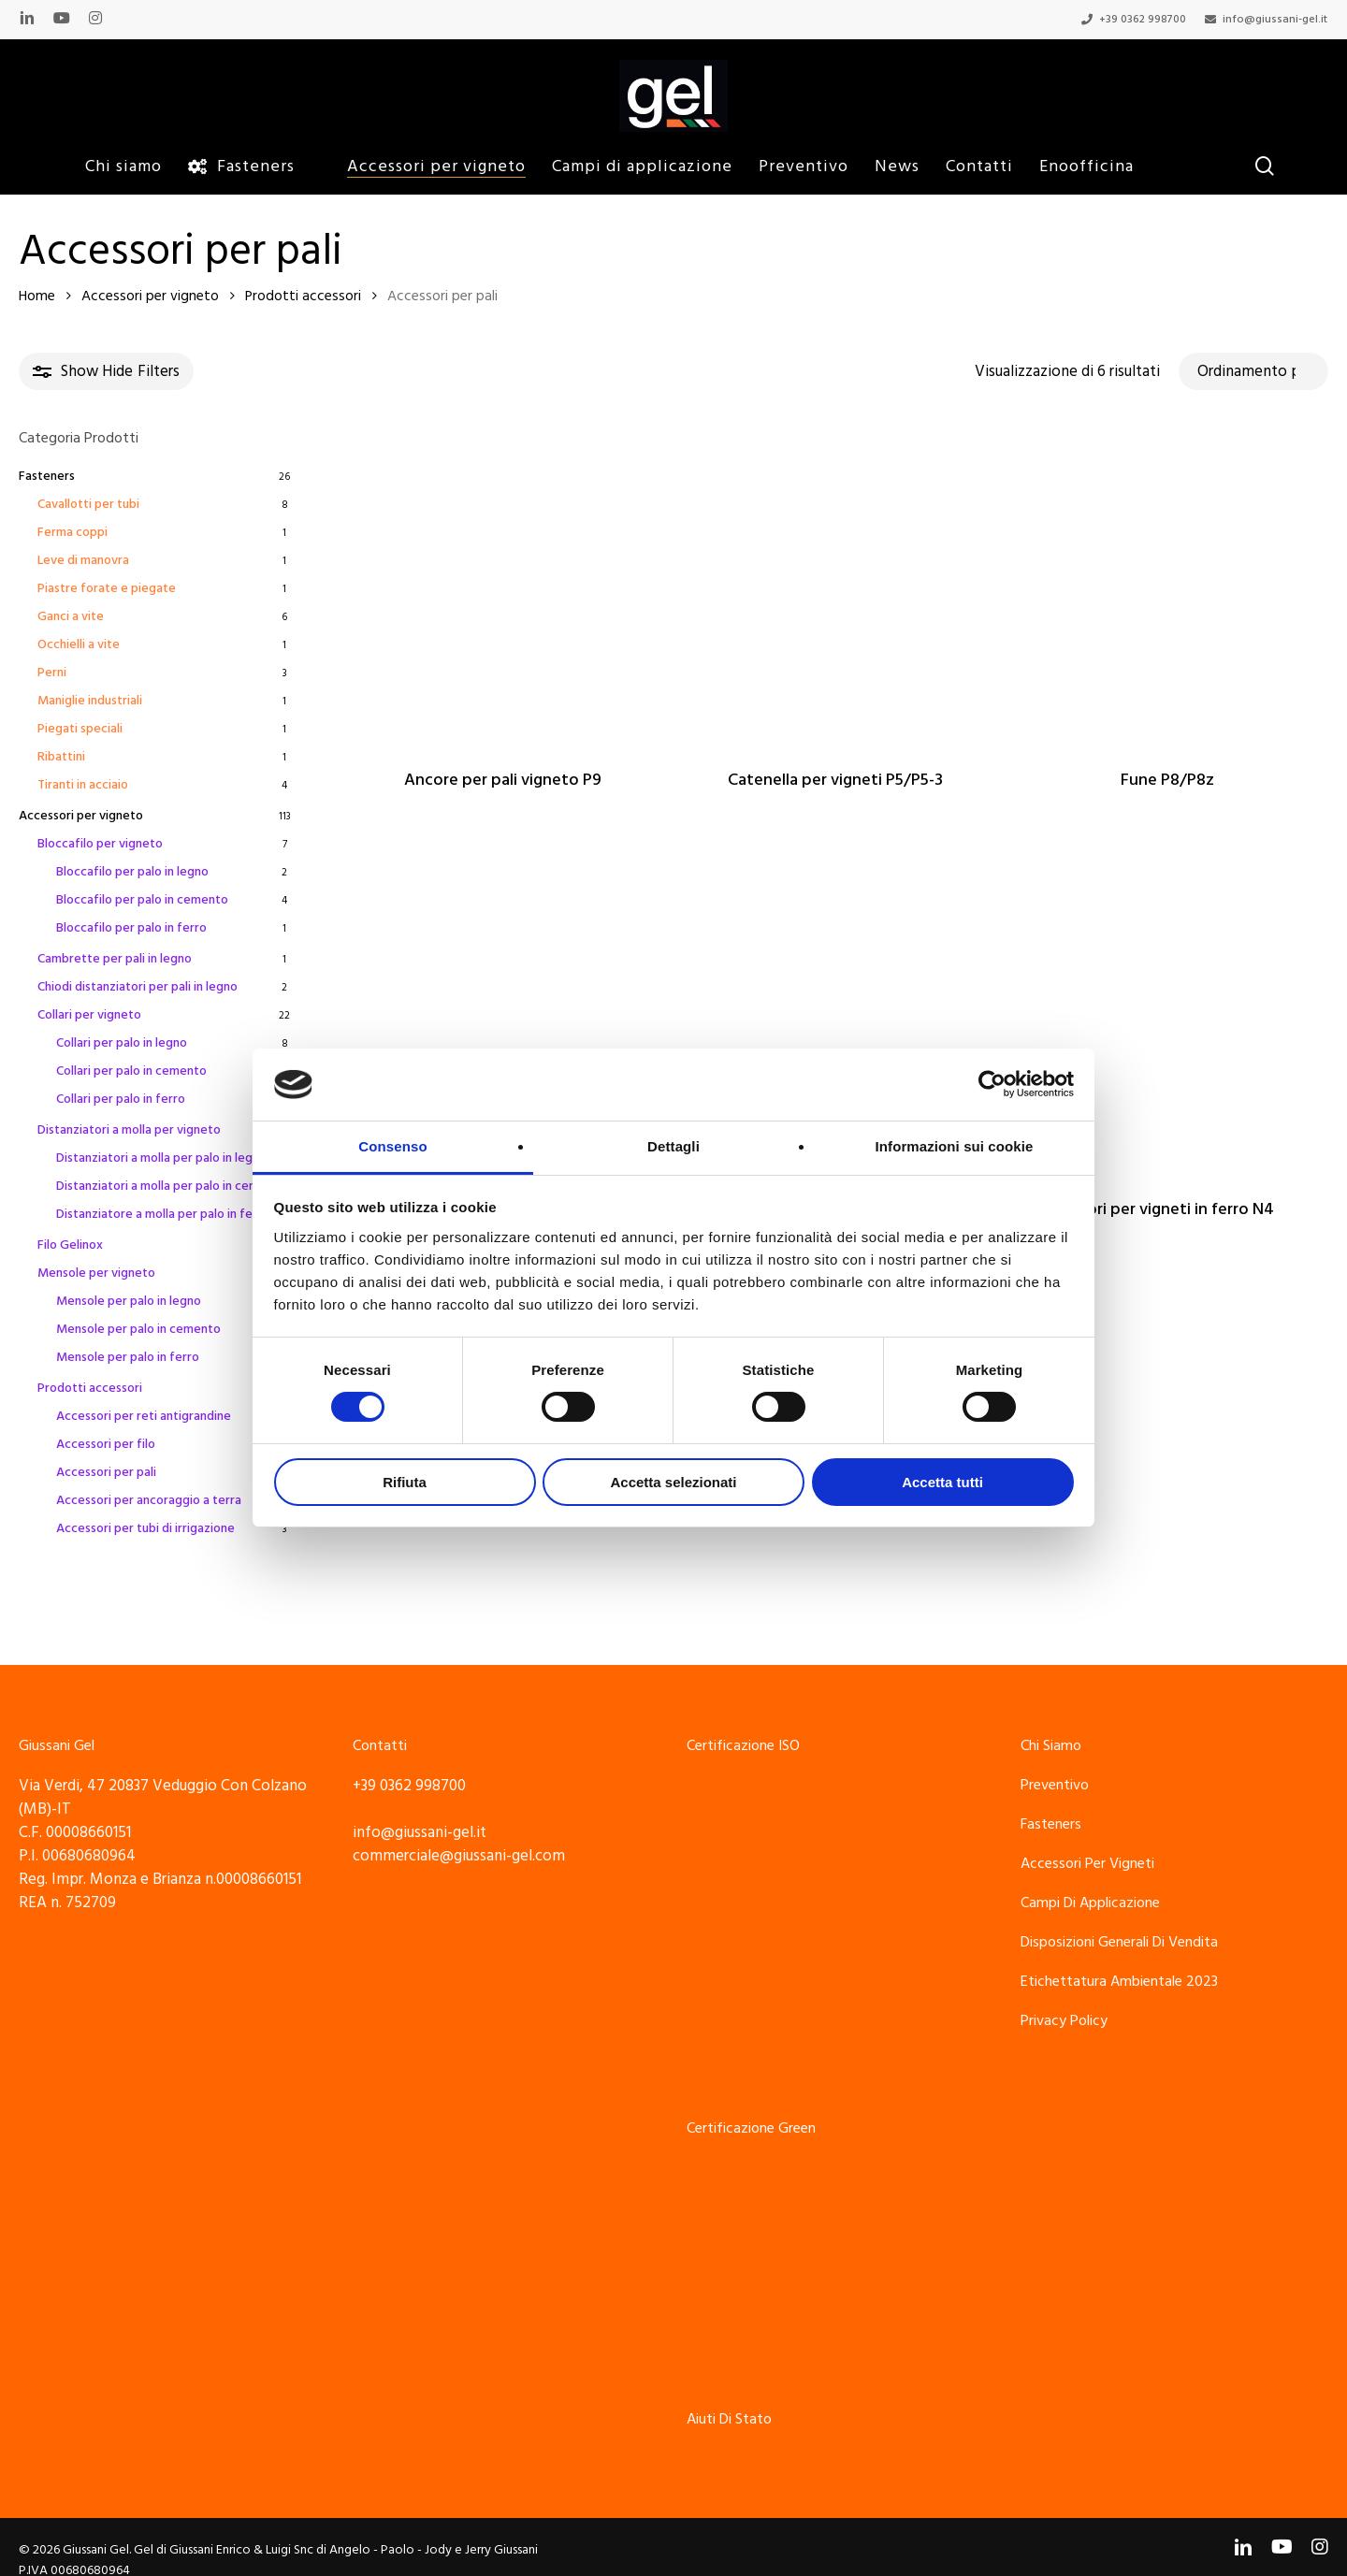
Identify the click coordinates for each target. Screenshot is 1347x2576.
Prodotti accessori (303, 296)
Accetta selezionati (673, 1482)
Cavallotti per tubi (88, 504)
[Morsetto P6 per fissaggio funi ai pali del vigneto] (835, 1017)
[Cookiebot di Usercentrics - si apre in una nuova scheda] (992, 1084)
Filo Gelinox (70, 1245)
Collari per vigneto (89, 1015)
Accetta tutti (942, 1482)
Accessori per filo (105, 1444)
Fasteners (47, 476)
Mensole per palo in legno (128, 1301)
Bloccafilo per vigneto (100, 843)
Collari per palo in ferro (120, 1099)
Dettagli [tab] (673, 1146)
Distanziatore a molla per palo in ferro (162, 1214)
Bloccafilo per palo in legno (132, 871)
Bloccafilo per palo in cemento (142, 899)
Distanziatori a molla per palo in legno (161, 1158)
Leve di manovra (83, 560)
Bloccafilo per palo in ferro (131, 928)
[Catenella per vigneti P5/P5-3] (835, 587)
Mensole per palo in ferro (127, 1357)
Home (37, 296)
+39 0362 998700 (409, 1763)
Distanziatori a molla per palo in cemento (171, 1186)
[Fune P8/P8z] (1167, 587)
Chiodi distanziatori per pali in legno (137, 986)
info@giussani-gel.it (419, 1810)
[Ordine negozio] (1253, 371)
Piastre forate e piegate (106, 588)
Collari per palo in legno (121, 1043)
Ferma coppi (72, 532)
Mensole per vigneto (96, 1273)
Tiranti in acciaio (82, 784)
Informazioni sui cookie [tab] (955, 1146)
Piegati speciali (80, 728)
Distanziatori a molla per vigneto (129, 1130)
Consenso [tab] (392, 1146)
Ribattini (61, 756)
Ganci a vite (70, 616)
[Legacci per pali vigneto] (502, 1017)
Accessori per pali (106, 1472)
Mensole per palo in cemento (138, 1329)
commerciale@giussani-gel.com (459, 1833)
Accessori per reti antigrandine (143, 1416)
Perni (51, 672)
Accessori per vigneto (150, 296)
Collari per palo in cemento (131, 1071)
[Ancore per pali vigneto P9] (502, 587)
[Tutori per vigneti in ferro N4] (1167, 1017)
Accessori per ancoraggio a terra (148, 1500)
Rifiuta (405, 1482)
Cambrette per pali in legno (114, 958)
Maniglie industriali (89, 700)
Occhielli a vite (78, 644)
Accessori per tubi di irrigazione (145, 1528)
